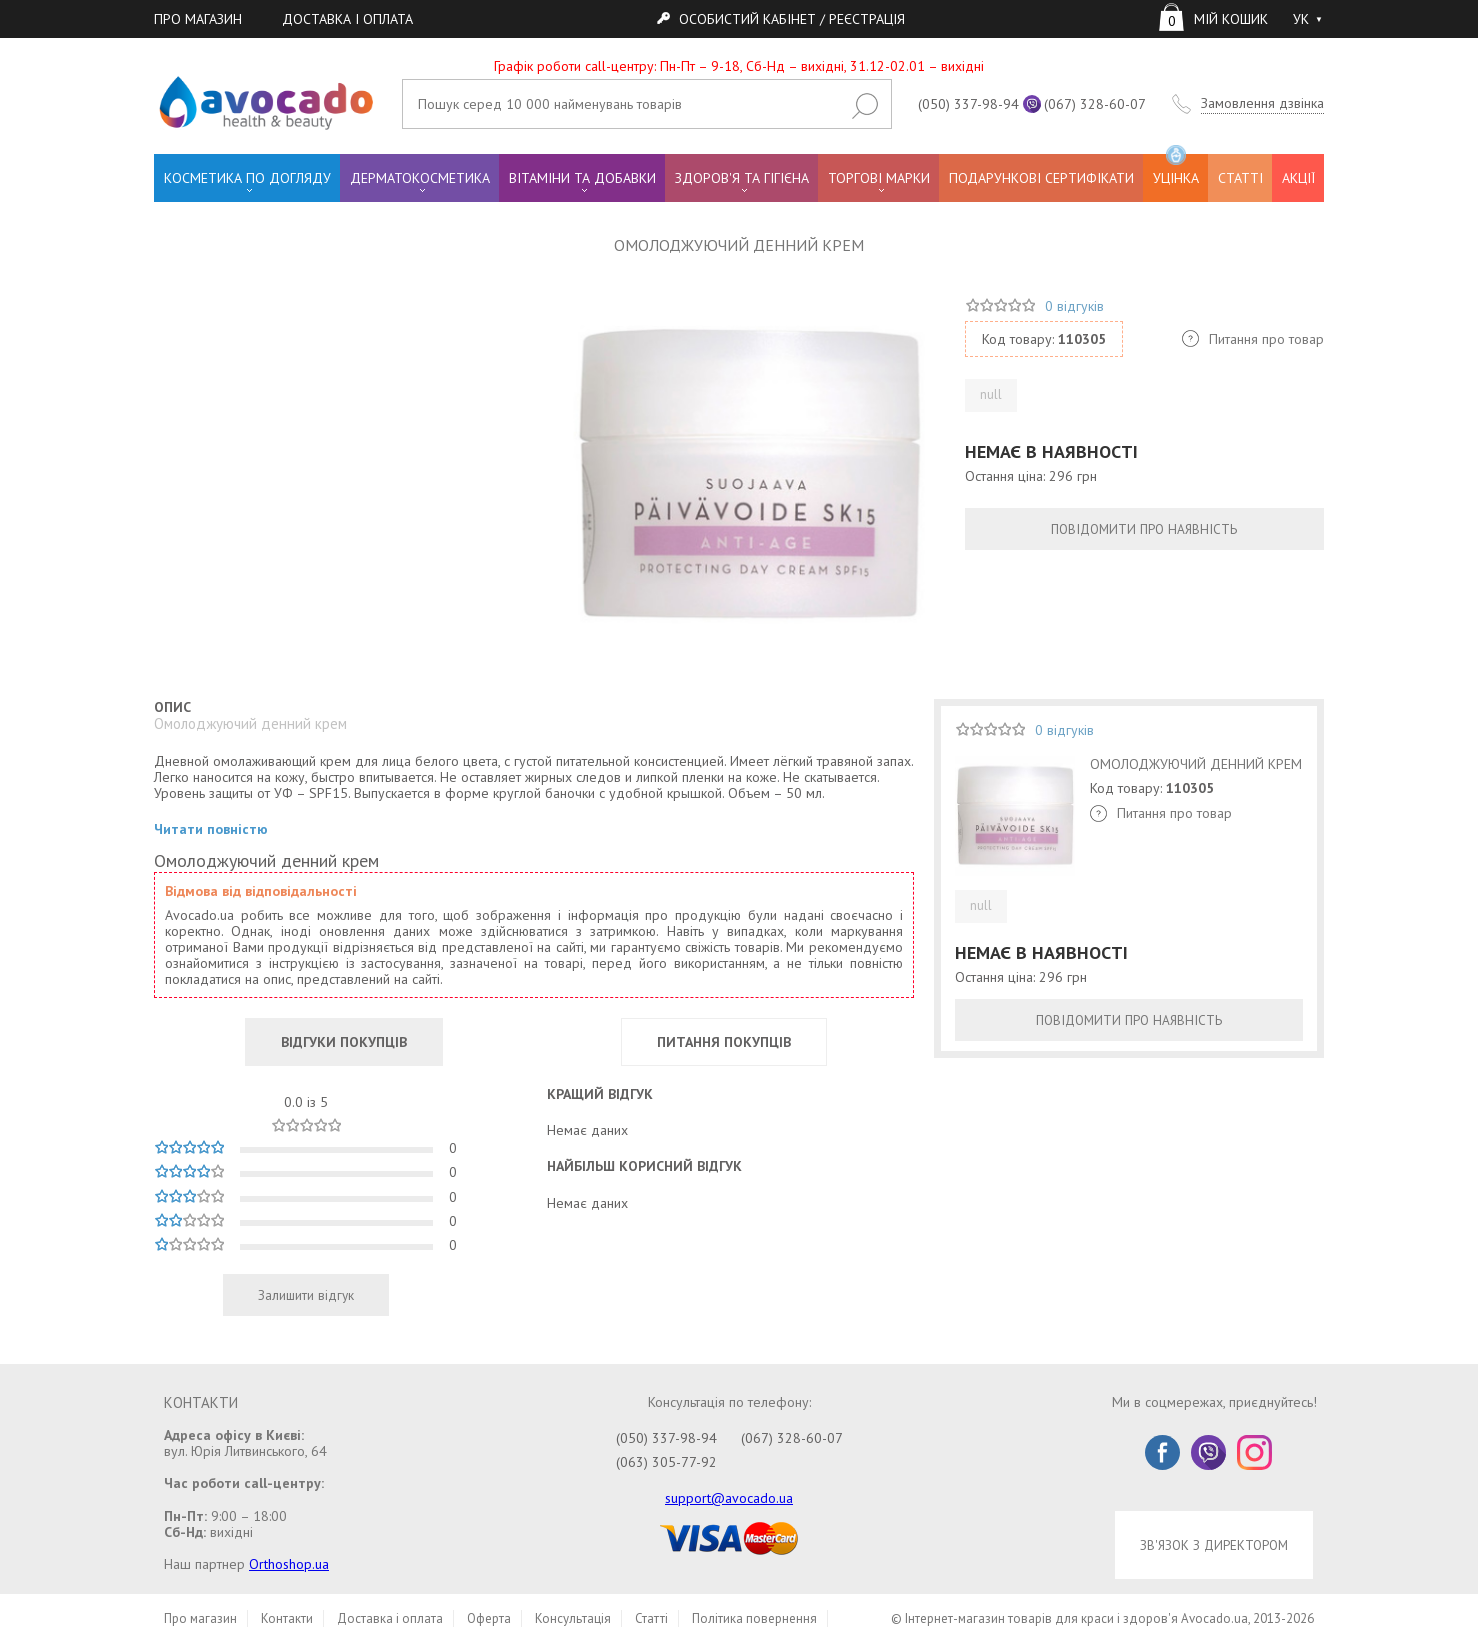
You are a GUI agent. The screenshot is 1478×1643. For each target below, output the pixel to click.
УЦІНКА (1176, 170)
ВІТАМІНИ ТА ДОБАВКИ (582, 178)
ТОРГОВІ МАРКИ (879, 178)
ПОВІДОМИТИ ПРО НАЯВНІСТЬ (1144, 529)
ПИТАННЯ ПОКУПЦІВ (724, 1042)
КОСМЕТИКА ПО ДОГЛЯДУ (247, 178)
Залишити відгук (306, 1295)
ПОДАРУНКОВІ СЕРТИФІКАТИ (1041, 178)
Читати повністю (211, 829)
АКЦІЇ (1298, 178)
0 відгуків (1074, 306)
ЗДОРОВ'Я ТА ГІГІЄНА (742, 178)
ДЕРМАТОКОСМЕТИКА (420, 178)
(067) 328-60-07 (1095, 104)
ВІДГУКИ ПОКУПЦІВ (344, 1042)
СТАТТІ (1240, 178)
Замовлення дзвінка (1262, 103)
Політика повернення (754, 1618)
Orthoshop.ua (289, 1564)
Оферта (489, 1618)
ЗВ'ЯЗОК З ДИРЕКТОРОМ (1214, 1545)
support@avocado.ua (729, 1498)
